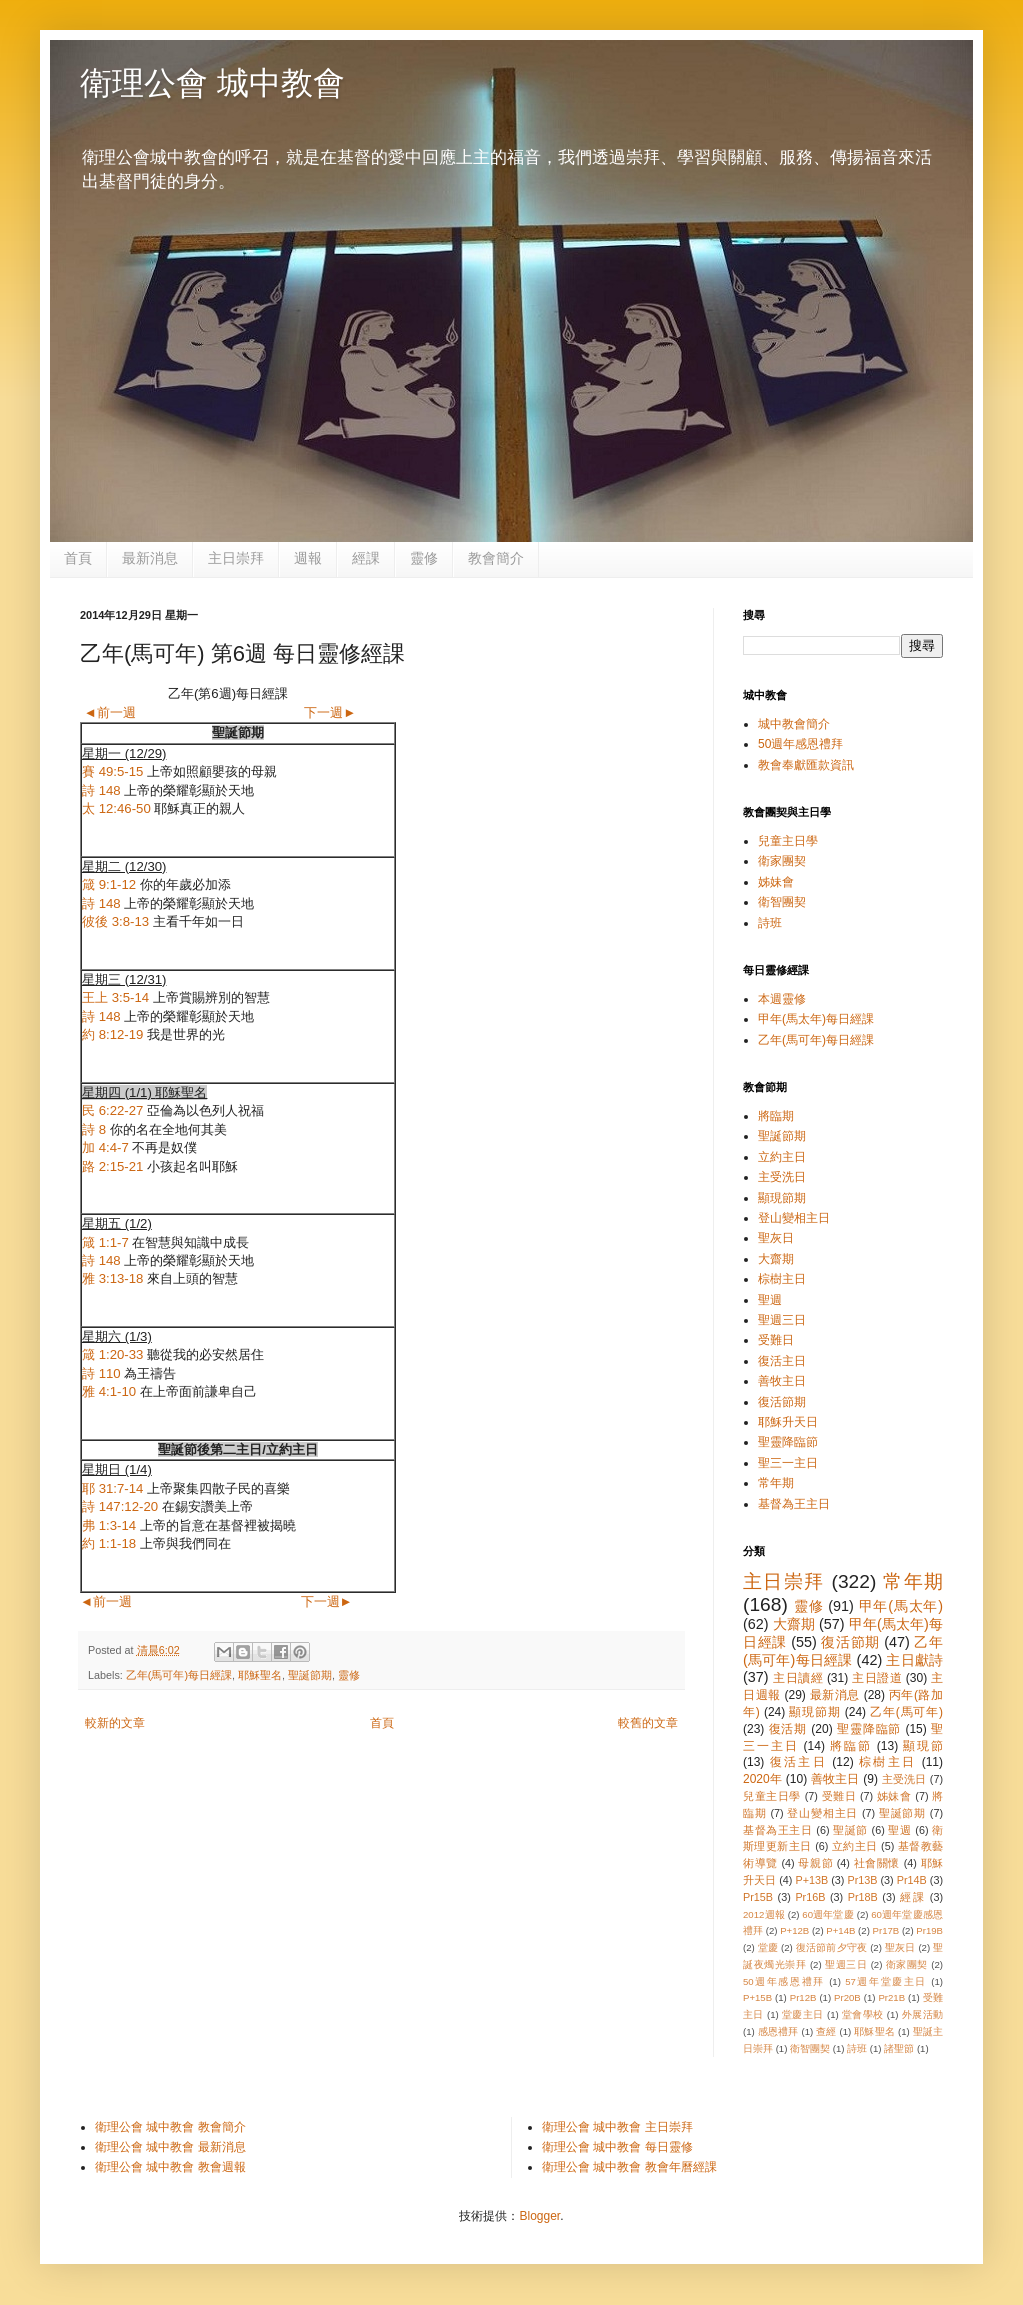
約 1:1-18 (109, 1543)
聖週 (770, 1300)
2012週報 (764, 1914)
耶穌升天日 (788, 1422)
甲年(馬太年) (901, 1606)
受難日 (776, 1340)
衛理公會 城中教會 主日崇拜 (617, 2127)
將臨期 (776, 1116)
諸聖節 (899, 2048)
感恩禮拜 (778, 2031)
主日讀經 (798, 1678)
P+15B (757, 1997)
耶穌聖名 (260, 1675)
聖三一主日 (788, 1463)
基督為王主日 (794, 1504)
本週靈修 (782, 999)
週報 (308, 558)
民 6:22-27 (112, 1110)
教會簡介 (496, 558)
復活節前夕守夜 (832, 1947)
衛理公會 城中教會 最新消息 (170, 2147)
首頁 (78, 558)
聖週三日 (782, 1320)
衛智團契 (782, 902)
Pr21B (891, 1997)
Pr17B (886, 1930)
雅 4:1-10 (109, 1391)
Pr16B (810, 1897)
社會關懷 (877, 1863)
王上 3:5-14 (115, 997)
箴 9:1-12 (109, 884)
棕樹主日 (782, 1279)
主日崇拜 (236, 558)
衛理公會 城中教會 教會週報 (170, 2167)
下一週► (330, 712)
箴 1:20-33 (112, 1354)
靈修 (424, 558)
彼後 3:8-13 (115, 921)
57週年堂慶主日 (886, 1981)
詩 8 (94, 1129)
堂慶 (768, 1947)
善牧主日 (782, 1381)
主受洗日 (782, 1177)
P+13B (811, 1880)
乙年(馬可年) (906, 1712)
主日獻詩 (914, 1660)
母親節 (815, 1863)
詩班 (770, 923)
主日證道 (877, 1678)
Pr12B (803, 1997)
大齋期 (776, 1259)
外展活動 (922, 2014)
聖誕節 (850, 1830)
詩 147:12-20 (120, 1506)
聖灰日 (776, 1238)
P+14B (840, 1930)
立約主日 (782, 1157)
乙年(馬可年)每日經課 (179, 1675)
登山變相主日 (794, 1218)
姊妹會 (776, 882)
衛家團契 (782, 861)
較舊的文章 (648, 1723)
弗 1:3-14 (109, 1525)
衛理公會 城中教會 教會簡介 (170, 2127)
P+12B (794, 1930)
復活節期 (782, 1402)
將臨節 (851, 1746)
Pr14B (912, 1880)
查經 (826, 2031)
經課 (366, 558)
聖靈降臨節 (788, 1442)
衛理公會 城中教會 (212, 83)
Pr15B (758, 1897)
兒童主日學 (788, 841)
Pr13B (862, 1880)
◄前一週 (110, 712)
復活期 (788, 1729)
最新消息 (150, 558)
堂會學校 (863, 2014)
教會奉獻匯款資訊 (806, 765)
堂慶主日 (803, 2014)
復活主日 (782, 1361)
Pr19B (929, 1930)
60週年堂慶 (828, 1914)
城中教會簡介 (794, 724)
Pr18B (863, 1897)
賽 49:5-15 (112, 771)
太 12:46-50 (116, 808)
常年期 (776, 1483)
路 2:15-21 (112, 1166)
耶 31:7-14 (112, 1488)
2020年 (762, 1779)
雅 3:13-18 (112, 1278)
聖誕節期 (310, 1675)
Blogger (539, 2216)
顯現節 (923, 1746)
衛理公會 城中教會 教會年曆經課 (629, 2167)
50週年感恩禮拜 (800, 744)
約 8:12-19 (112, 1034)
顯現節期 (782, 1198)
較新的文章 (115, 1723)
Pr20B (847, 1997)
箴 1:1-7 (105, 1242)
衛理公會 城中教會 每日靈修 (617, 2147)
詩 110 (101, 1373)
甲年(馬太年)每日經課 (816, 1019)
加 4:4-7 (105, 1147)
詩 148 (101, 790)
